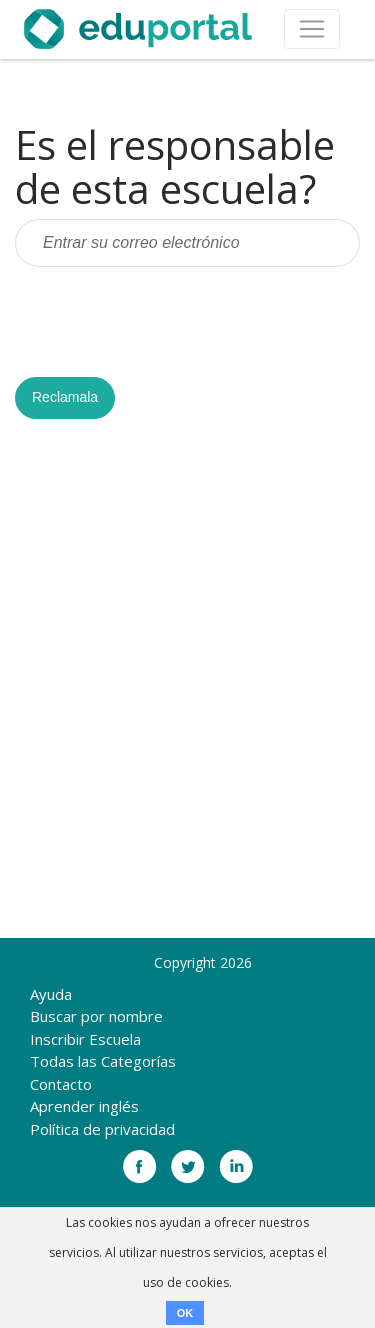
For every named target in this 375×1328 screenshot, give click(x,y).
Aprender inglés (84, 1106)
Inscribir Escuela (85, 1039)
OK (185, 1313)
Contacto (61, 1084)
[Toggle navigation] (312, 29)
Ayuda (51, 994)
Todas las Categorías (103, 1061)
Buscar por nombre (96, 1016)
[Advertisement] (187, 686)
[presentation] (167, 322)
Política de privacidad (102, 1129)
